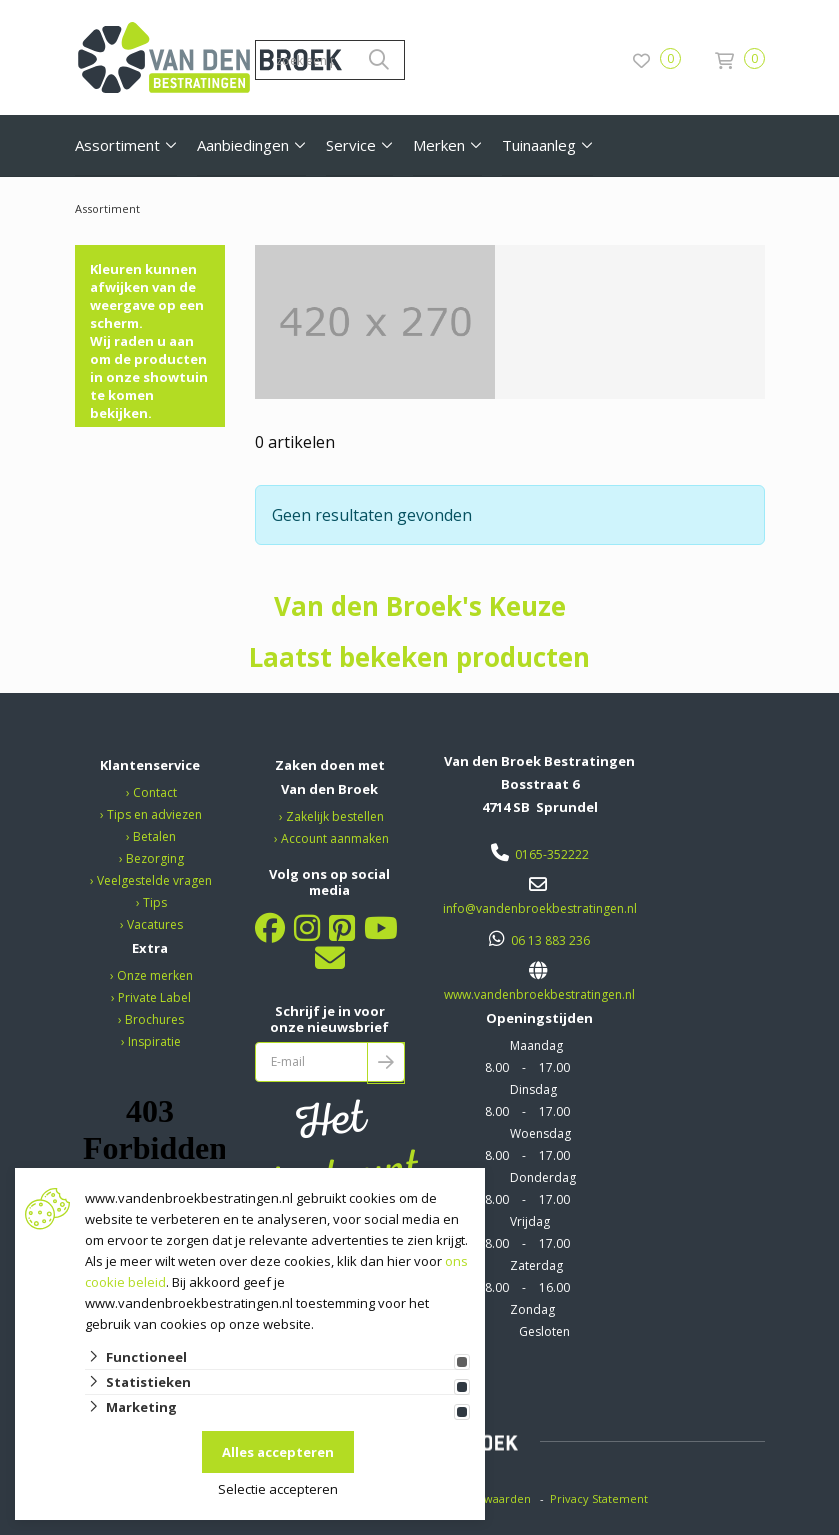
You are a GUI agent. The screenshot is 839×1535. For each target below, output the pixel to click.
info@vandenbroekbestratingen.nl (540, 908)
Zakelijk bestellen (335, 816)
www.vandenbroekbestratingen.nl (539, 994)
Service (351, 145)
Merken (439, 145)
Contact (155, 792)
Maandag (536, 1045)
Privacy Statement (600, 1498)
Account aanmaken (335, 838)
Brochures (154, 1019)
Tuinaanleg (539, 145)
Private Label (154, 997)
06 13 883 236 (550, 940)
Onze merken (155, 975)
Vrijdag (530, 1221)
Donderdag (543, 1177)
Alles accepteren (278, 1452)
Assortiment (117, 145)
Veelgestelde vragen (154, 880)
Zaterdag (536, 1265)
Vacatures (155, 924)
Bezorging (155, 858)
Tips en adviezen (154, 814)
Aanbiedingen (243, 145)
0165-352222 (552, 854)
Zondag (532, 1309)
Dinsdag (533, 1089)
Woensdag (540, 1133)
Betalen (154, 836)
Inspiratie (154, 1041)
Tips (155, 902)
